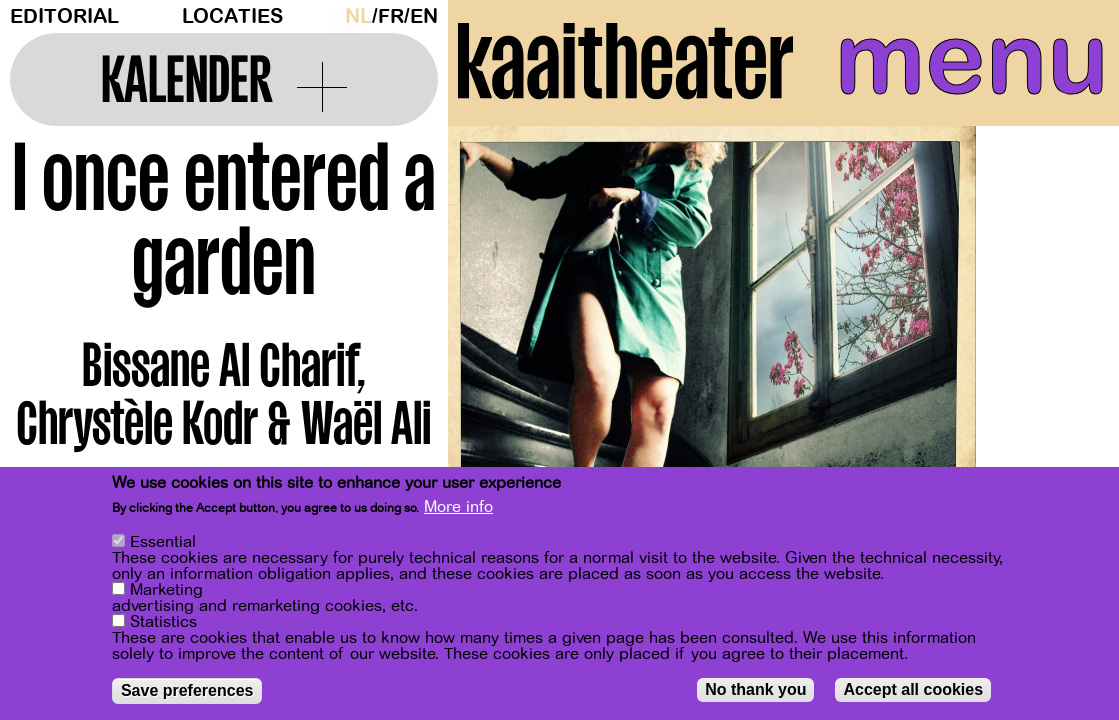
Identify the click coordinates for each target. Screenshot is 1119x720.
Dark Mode (331, 16)
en (424, 16)
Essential (163, 543)
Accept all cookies (913, 690)
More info (458, 508)
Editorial (64, 16)
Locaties (232, 16)
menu (972, 60)
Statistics (163, 623)
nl (358, 16)
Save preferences (187, 691)
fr (391, 16)
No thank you (755, 690)
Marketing (166, 591)
